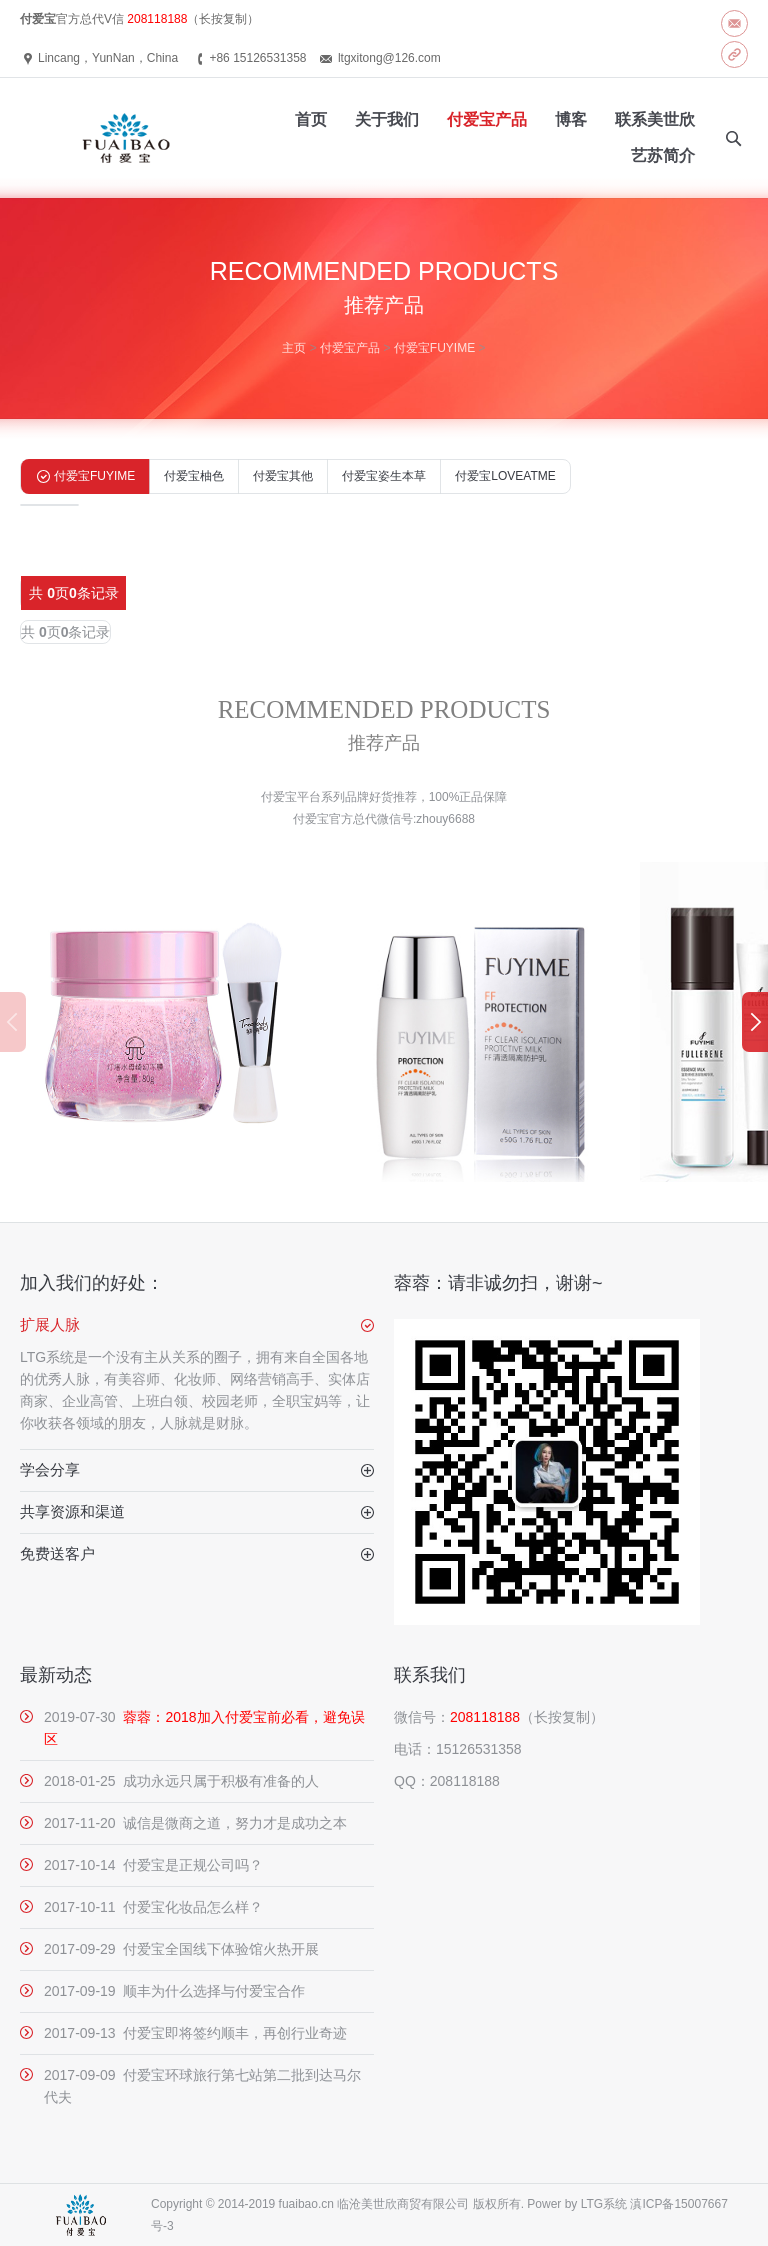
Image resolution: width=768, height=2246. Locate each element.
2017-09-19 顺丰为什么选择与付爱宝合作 (174, 1991)
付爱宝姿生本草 (384, 476)
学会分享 (50, 1469)
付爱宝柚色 (194, 476)
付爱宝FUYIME (434, 348)
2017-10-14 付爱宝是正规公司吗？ (153, 1865)
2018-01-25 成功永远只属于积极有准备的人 (181, 1781)
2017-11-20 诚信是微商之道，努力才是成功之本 (195, 1823)
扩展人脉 (50, 1324)
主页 (294, 348)
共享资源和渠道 (72, 1511)
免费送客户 (57, 1553)
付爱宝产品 (350, 348)
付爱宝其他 (283, 476)
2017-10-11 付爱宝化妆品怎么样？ (153, 1907)
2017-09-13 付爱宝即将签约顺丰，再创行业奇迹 (195, 2033)
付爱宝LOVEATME (505, 476)
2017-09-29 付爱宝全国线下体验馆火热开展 (181, 1949)
